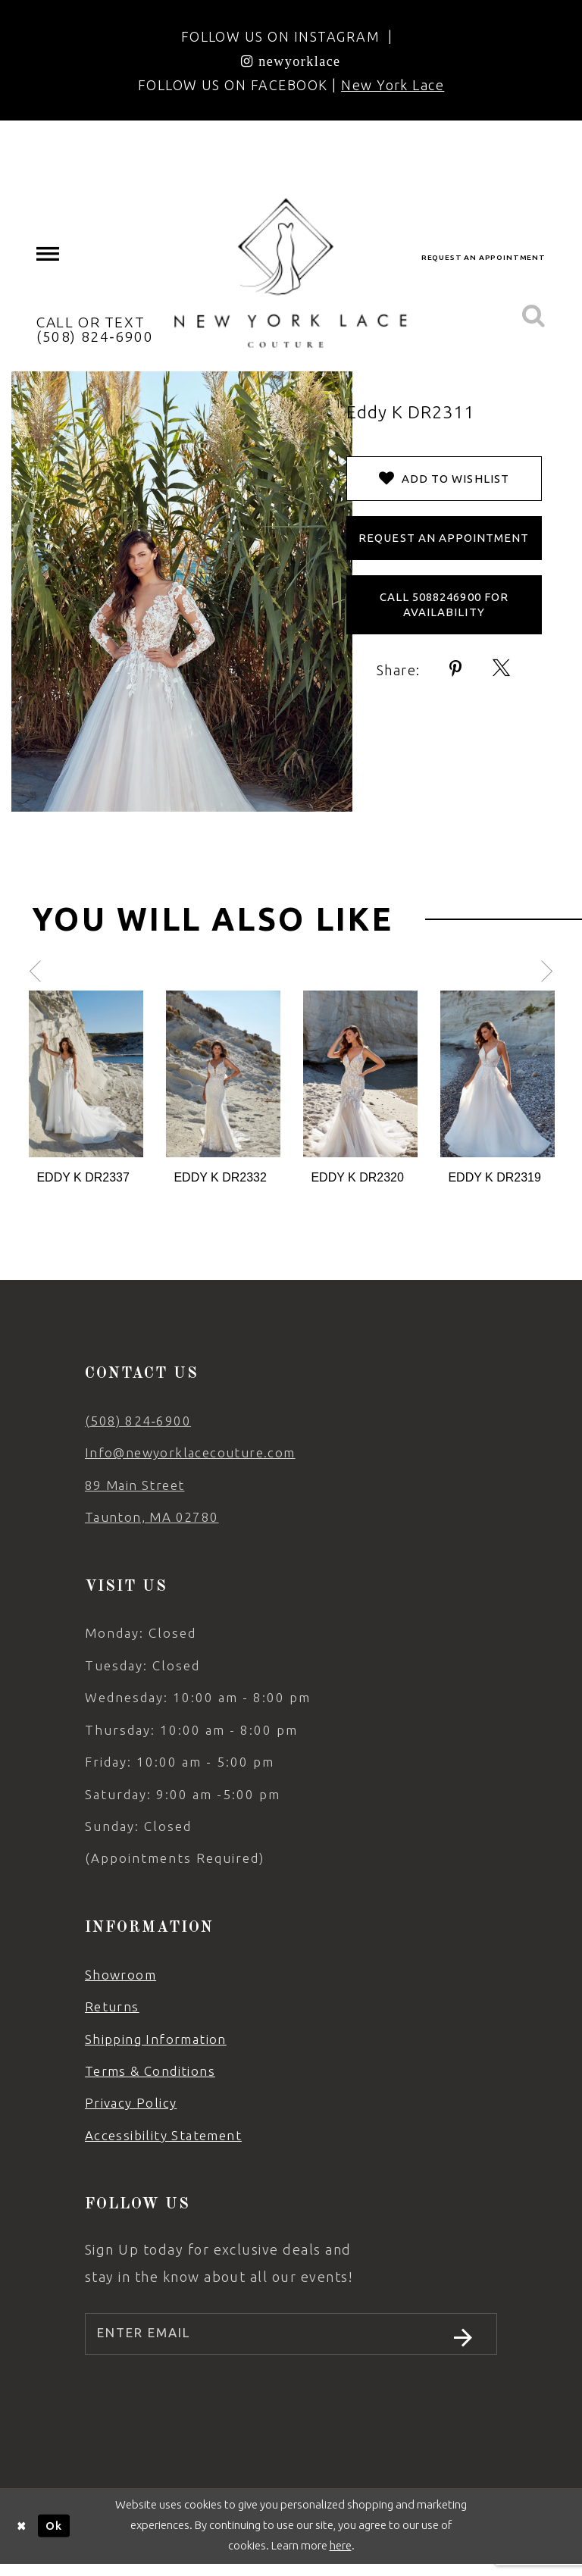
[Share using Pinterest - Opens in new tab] (456, 668)
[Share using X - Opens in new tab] (502, 668)
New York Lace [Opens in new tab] (392, 84)
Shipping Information (156, 2039)
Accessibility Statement (163, 2135)
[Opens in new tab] (290, 60)
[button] (48, 254)
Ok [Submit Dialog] (53, 2537)
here (341, 2556)
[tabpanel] (86, 1089)
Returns (112, 2006)
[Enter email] (291, 2339)
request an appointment (483, 257)
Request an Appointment (443, 537)
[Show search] (533, 316)
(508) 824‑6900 (138, 1420)
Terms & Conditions (150, 2071)
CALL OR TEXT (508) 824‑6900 (94, 329)
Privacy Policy (131, 2103)
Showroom (120, 1974)
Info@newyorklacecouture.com (190, 1452)
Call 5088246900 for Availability (444, 604)
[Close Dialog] (22, 2537)
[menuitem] (48, 254)
